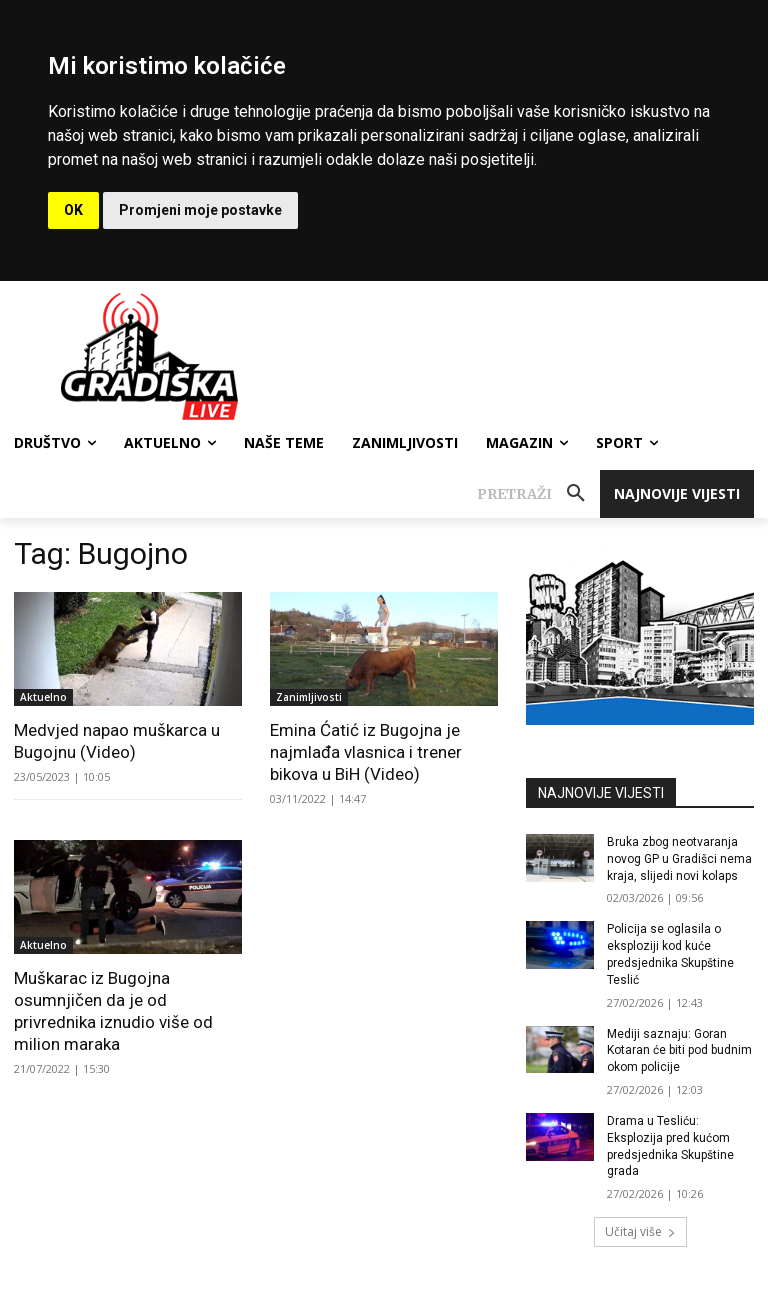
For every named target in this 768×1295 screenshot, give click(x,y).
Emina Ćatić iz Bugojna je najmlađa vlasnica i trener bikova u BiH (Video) (366, 752)
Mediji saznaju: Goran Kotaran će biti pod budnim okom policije (679, 1051)
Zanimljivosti (309, 697)
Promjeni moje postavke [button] (200, 210)
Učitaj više (640, 1231)
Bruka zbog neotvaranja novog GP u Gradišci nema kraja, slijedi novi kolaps (679, 859)
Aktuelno (43, 697)
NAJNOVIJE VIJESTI (601, 793)
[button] (538, 494)
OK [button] (73, 210)
